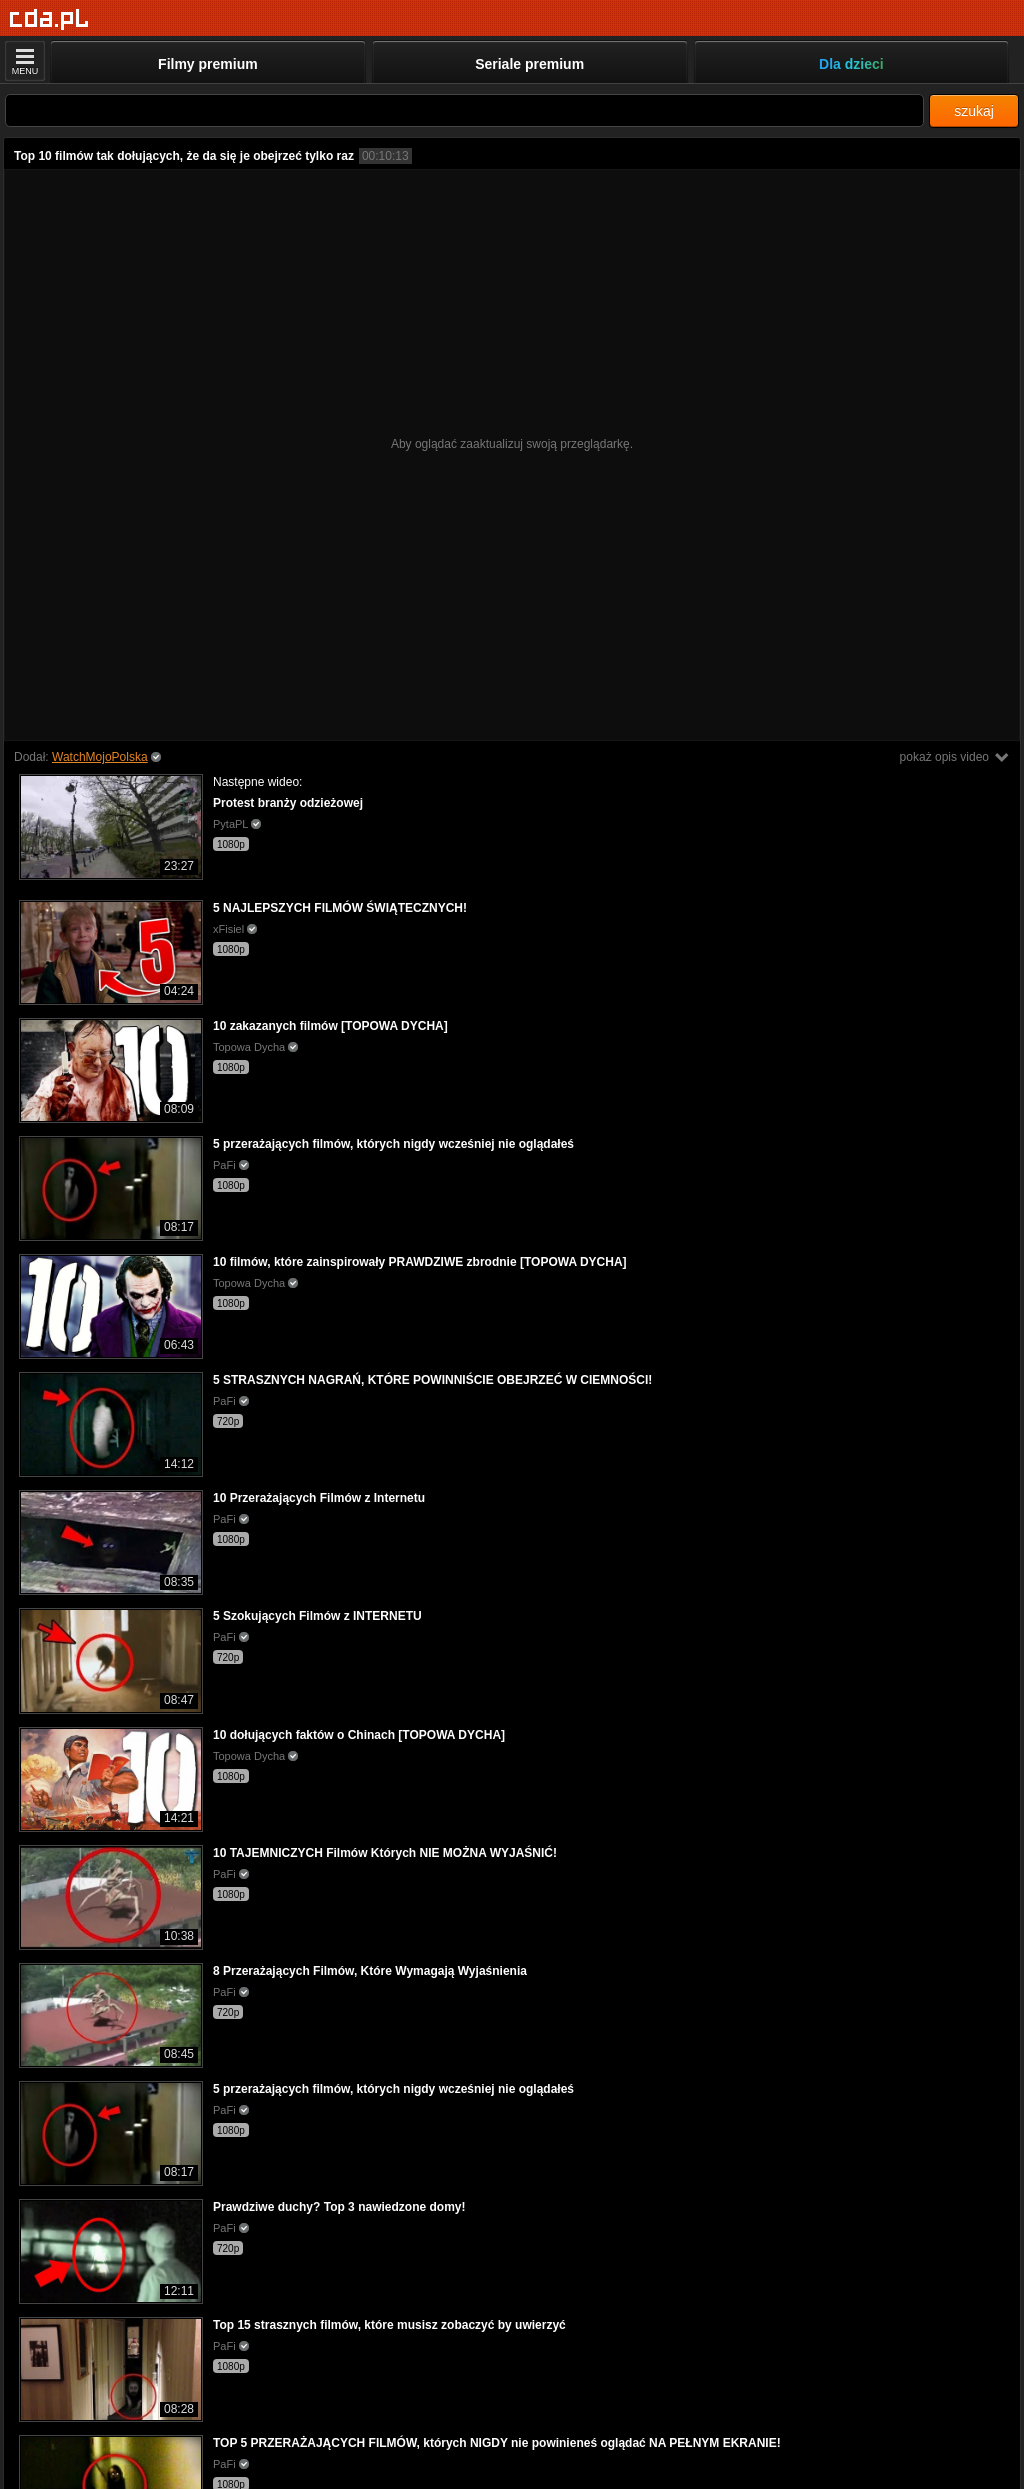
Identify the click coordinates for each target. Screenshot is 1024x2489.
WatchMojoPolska (100, 757)
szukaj (974, 111)
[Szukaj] (464, 110)
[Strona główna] (49, 19)
